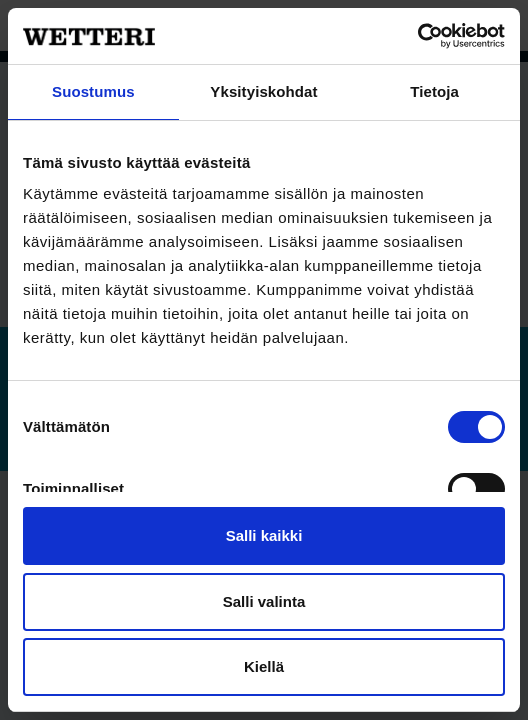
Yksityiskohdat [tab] (263, 91)
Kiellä (264, 666)
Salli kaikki (264, 535)
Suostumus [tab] (93, 91)
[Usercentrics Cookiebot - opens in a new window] (417, 36)
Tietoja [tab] (434, 91)
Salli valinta (264, 601)
